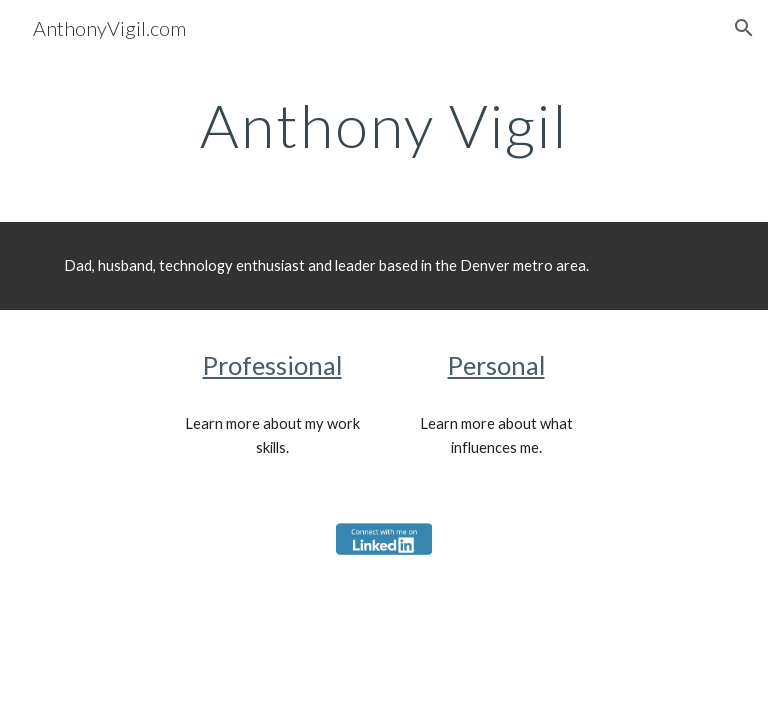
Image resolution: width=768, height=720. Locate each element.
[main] (383, 125)
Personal (496, 365)
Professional (272, 365)
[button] (744, 28)
